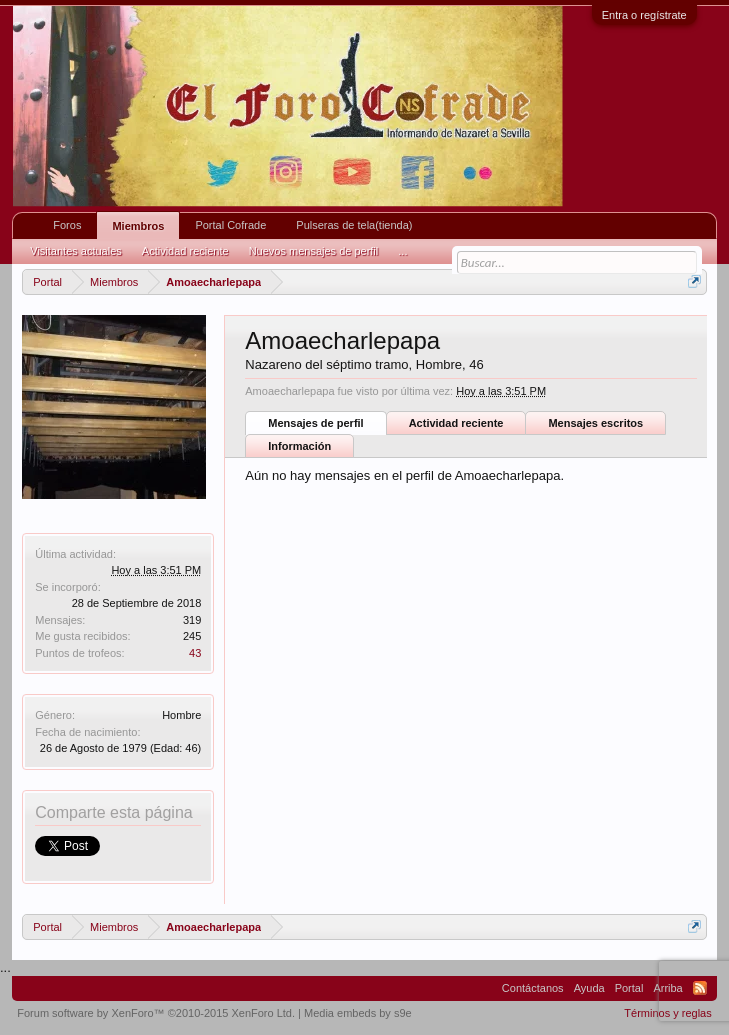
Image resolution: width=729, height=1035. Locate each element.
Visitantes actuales (76, 251)
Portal (629, 988)
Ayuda (589, 988)
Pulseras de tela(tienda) (354, 225)
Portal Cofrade (230, 225)
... (402, 251)
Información (299, 446)
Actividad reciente (456, 423)
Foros (67, 225)
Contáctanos (533, 988)
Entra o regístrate (644, 15)
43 (195, 653)
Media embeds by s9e (358, 1013)
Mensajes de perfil (315, 423)
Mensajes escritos (595, 423)
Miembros (138, 226)
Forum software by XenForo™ (156, 1013)
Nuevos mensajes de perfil (314, 251)
